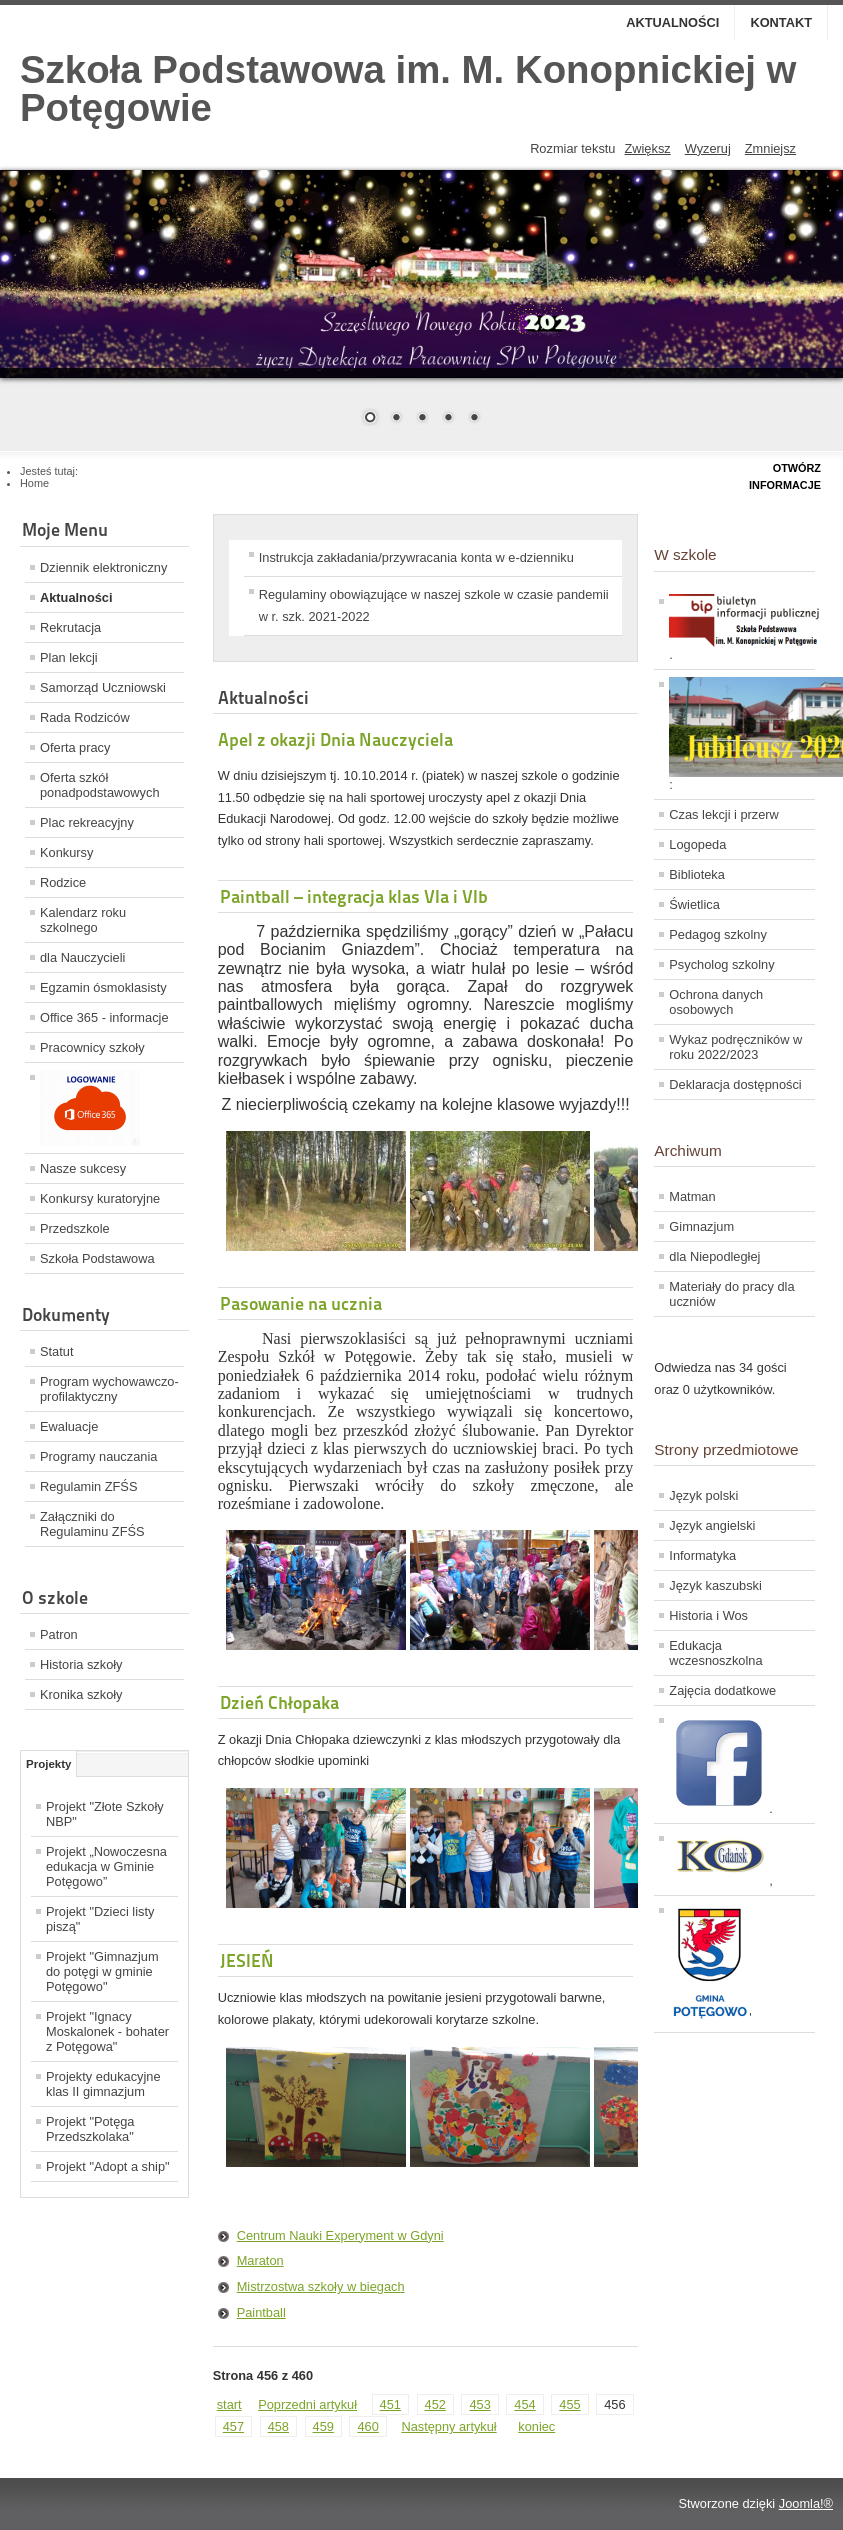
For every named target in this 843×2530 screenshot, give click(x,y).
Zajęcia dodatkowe (722, 1690)
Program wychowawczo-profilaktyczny (109, 1389)
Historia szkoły (81, 1664)
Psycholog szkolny (721, 964)
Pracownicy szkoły (92, 1047)
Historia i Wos (708, 1615)
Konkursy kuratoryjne (100, 1198)
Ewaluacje (69, 1426)
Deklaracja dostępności (735, 1084)
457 (233, 2426)
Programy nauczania (98, 1456)
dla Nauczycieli (82, 957)
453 (479, 2404)
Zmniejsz (770, 148)
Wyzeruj (708, 148)
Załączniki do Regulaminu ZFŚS (92, 1524)
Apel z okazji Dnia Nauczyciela (335, 739)
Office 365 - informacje (104, 1017)
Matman (692, 1196)
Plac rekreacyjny (87, 822)
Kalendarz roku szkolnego (83, 920)
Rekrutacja (70, 627)
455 (569, 2404)
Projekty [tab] (48, 1764)
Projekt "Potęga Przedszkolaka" (90, 2129)
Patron (59, 1634)
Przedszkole (75, 1228)
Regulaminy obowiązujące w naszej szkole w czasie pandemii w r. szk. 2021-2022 (434, 605)
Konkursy (66, 852)
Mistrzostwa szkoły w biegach (321, 2286)
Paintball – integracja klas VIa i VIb (354, 896)
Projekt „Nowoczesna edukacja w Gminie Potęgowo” (106, 1866)
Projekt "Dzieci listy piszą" (100, 1919)
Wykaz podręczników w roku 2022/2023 (735, 1047)
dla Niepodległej (714, 1256)
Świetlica (694, 904)
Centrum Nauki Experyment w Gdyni (340, 2235)
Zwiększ (647, 148)
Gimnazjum (701, 1226)
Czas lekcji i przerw (724, 814)
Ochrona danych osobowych (716, 1002)
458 (278, 2426)
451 (390, 2404)
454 (524, 2404)
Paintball (261, 2312)
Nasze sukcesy (83, 1168)
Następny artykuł (448, 2426)
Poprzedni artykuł (307, 2404)
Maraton (260, 2260)
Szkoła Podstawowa (97, 1258)
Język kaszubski (715, 1585)
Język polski (703, 1495)
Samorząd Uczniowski (103, 687)
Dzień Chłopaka (279, 1702)
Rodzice (63, 882)
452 (435, 2404)
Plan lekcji (69, 657)
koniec (536, 2426)
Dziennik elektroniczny (103, 567)
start (229, 2404)
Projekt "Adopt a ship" (108, 2166)
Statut (56, 1351)
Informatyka (702, 1555)
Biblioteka (697, 874)
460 (367, 2426)
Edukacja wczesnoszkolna (715, 1653)
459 (323, 2426)
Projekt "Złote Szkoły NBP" (105, 1814)
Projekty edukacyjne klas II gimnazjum (103, 2084)
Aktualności (672, 22)
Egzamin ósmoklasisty (103, 987)
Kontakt (781, 22)
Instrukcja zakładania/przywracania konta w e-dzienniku (416, 557)
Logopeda (697, 844)
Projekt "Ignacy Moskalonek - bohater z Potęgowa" (107, 2031)
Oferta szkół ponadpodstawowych (100, 785)
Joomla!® (806, 2503)
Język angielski (712, 1525)
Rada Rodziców (85, 717)
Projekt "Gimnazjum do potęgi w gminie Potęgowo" (102, 1971)
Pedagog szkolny (717, 934)
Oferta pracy (75, 747)
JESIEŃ (247, 1960)
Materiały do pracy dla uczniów (731, 1294)
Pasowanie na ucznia (301, 1303)
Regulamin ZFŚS (88, 1486)
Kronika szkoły (81, 1694)
